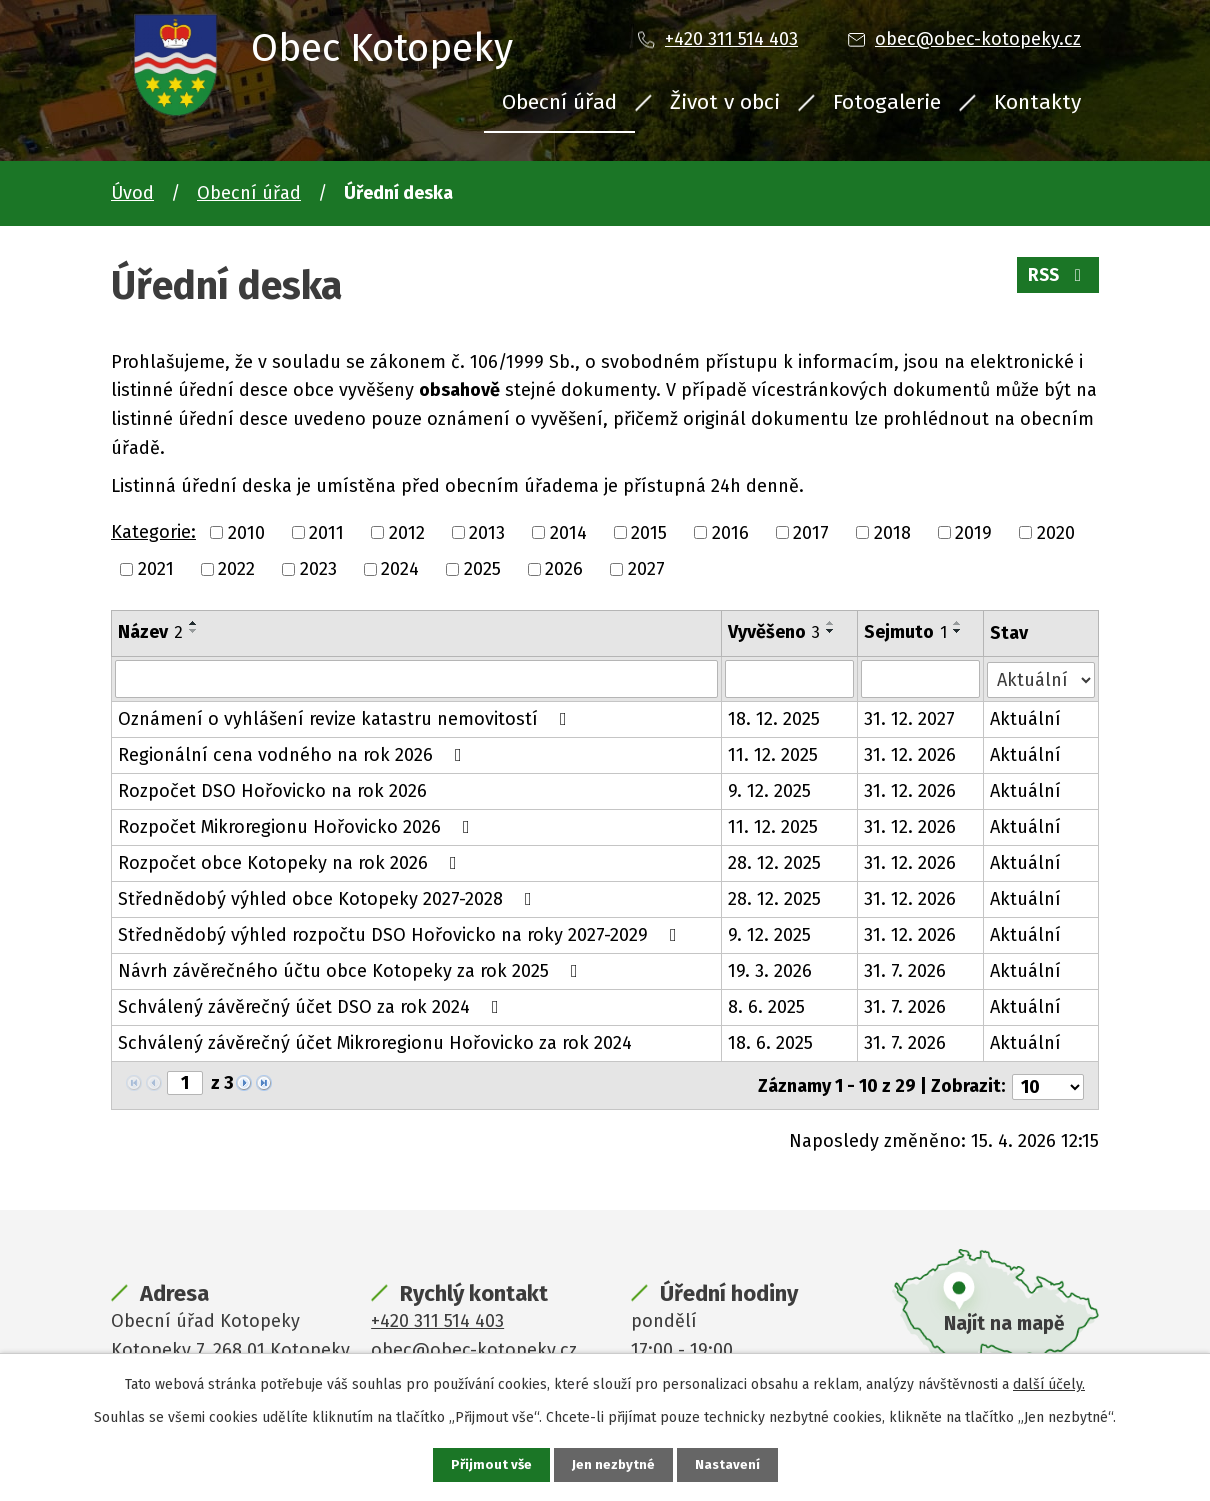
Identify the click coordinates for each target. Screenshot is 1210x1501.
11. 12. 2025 (773, 755)
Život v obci (725, 102)
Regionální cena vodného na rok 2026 (294, 755)
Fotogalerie (887, 102)
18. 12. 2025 (774, 719)
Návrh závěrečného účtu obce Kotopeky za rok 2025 (352, 971)
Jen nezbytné (613, 1464)
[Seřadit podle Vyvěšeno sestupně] (831, 631)
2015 (649, 532)
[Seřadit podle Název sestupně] (194, 631)
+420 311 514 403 (731, 39)
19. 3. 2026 (770, 971)
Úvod (132, 193)
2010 (246, 532)
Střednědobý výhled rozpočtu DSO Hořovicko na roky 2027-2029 (401, 935)
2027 (646, 569)
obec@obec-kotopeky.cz (978, 39)
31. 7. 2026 (905, 971)
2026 (564, 569)
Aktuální (1025, 719)
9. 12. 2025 (769, 791)
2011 (326, 532)
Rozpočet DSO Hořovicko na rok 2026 (272, 791)
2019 (973, 532)
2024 (400, 569)
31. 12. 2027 (909, 719)
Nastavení (729, 1464)
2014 (568, 532)
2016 (730, 532)
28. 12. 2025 (774, 863)
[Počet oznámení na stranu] (1048, 1084)
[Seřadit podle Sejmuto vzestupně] (958, 623)
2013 (487, 532)
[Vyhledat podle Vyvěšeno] (789, 679)
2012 (407, 532)
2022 (236, 569)
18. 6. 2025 (770, 1043)
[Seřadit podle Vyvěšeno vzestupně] (831, 623)
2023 (318, 569)
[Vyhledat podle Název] (416, 679)
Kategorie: (153, 532)
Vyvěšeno (774, 632)
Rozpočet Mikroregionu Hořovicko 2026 (298, 827)
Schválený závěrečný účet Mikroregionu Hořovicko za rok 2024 (375, 1043)
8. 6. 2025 (766, 1007)
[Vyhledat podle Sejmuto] (920, 679)
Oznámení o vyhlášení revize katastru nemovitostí (346, 719)
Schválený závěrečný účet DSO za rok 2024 (312, 1007)
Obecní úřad (559, 102)
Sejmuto (905, 632)
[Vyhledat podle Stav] (1041, 677)
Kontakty (1037, 102)
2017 (811, 532)
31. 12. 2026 (910, 755)
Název (150, 632)
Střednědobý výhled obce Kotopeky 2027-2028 (329, 899)
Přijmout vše (489, 1464)
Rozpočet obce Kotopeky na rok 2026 (291, 863)
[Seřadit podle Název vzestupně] (194, 623)
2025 (482, 569)
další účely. (1049, 1383)
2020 (1056, 532)
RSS (1056, 280)
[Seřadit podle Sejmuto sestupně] (958, 631)
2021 (156, 569)
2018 (892, 532)
